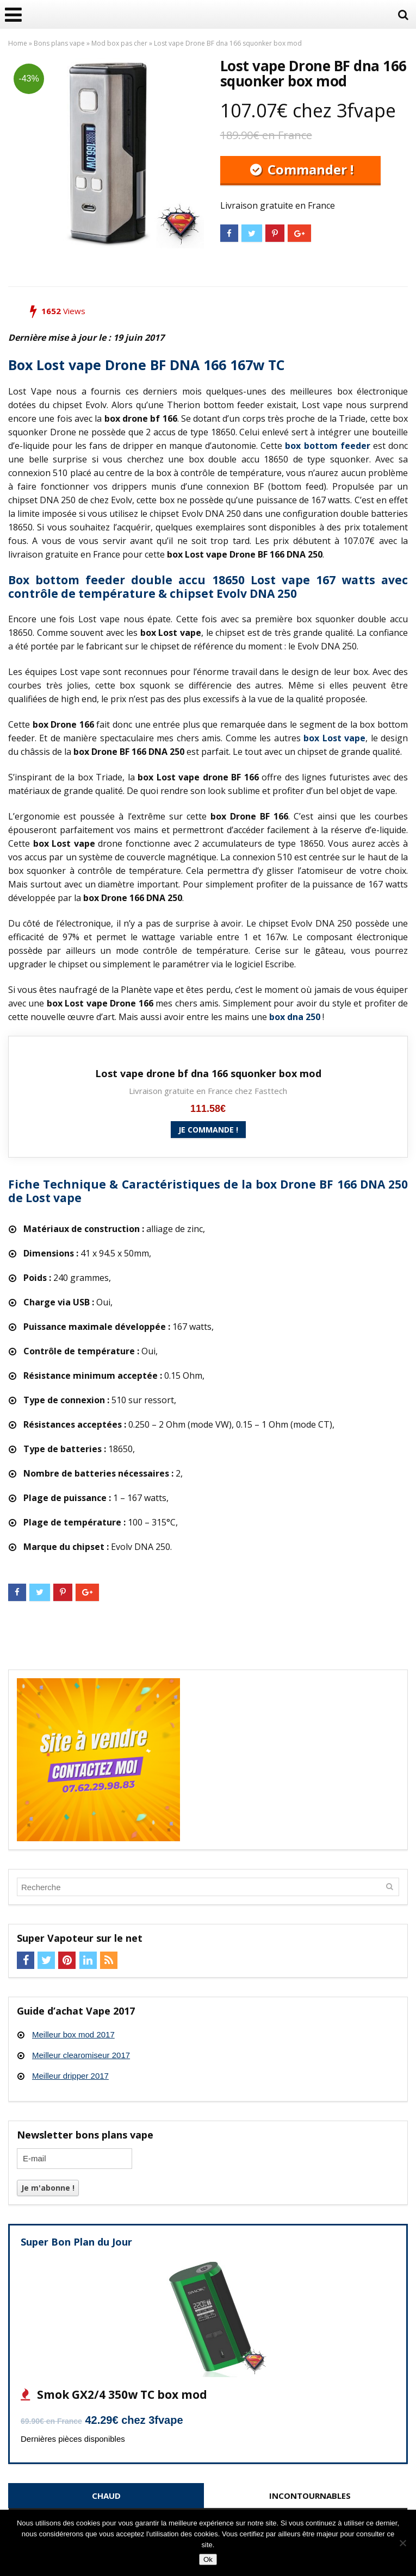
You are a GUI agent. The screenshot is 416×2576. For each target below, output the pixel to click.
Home (17, 43)
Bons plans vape (59, 43)
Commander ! (308, 169)
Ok (208, 2559)
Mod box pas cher (119, 43)
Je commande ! (208, 1129)
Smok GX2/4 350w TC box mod (120, 2394)
